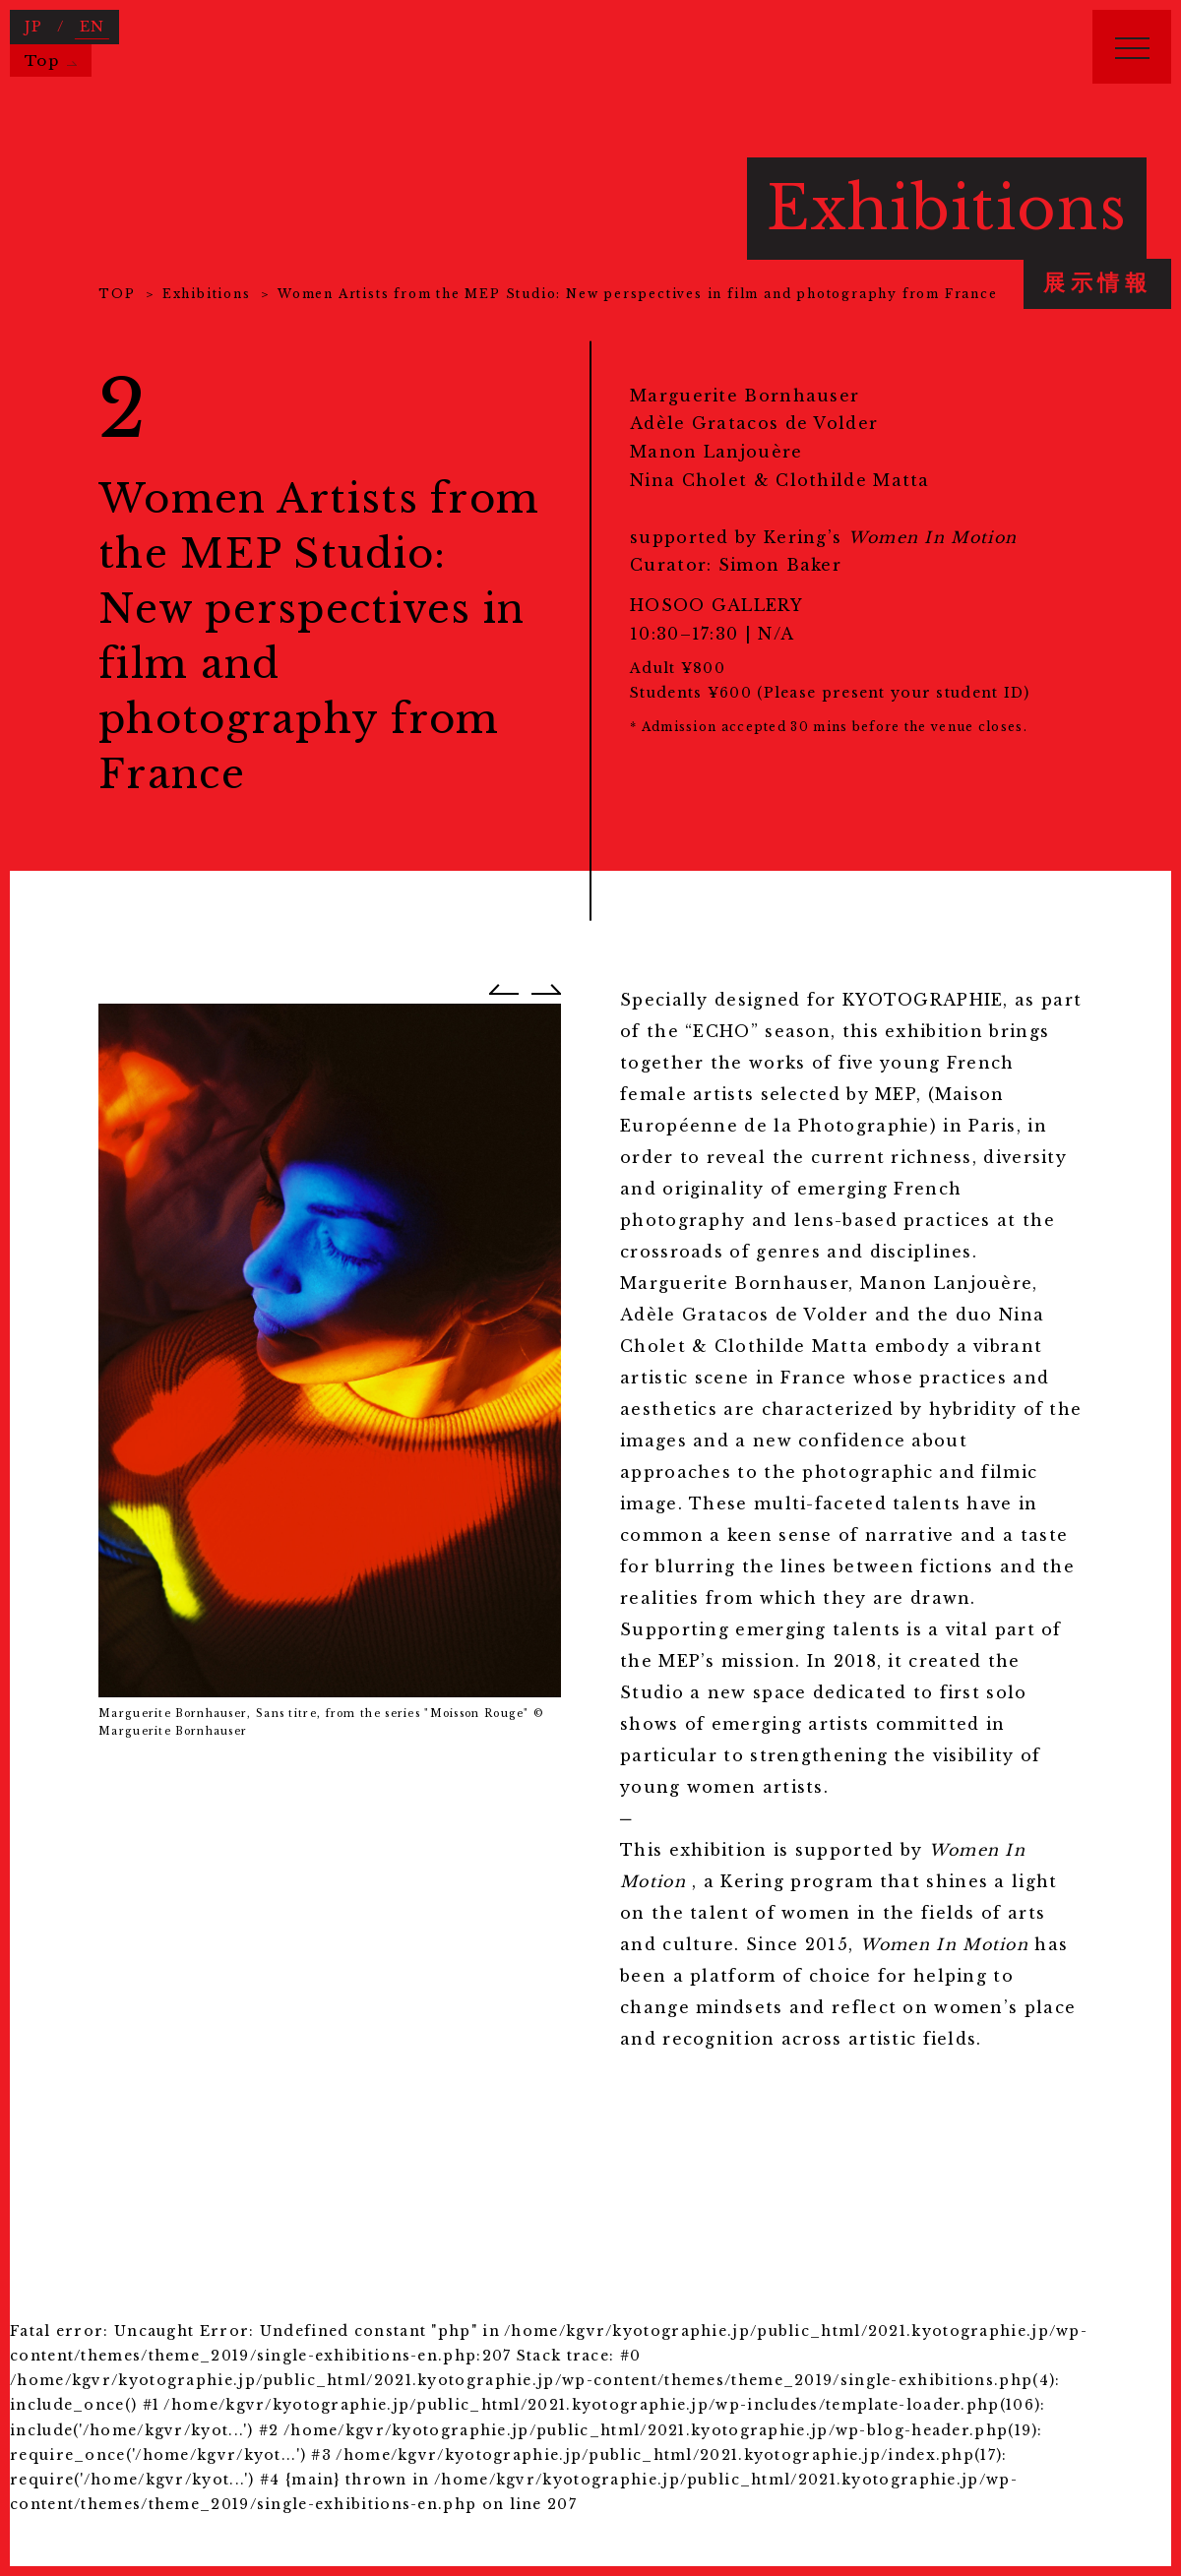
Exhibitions (206, 293)
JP (34, 26)
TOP (116, 293)
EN (92, 26)
